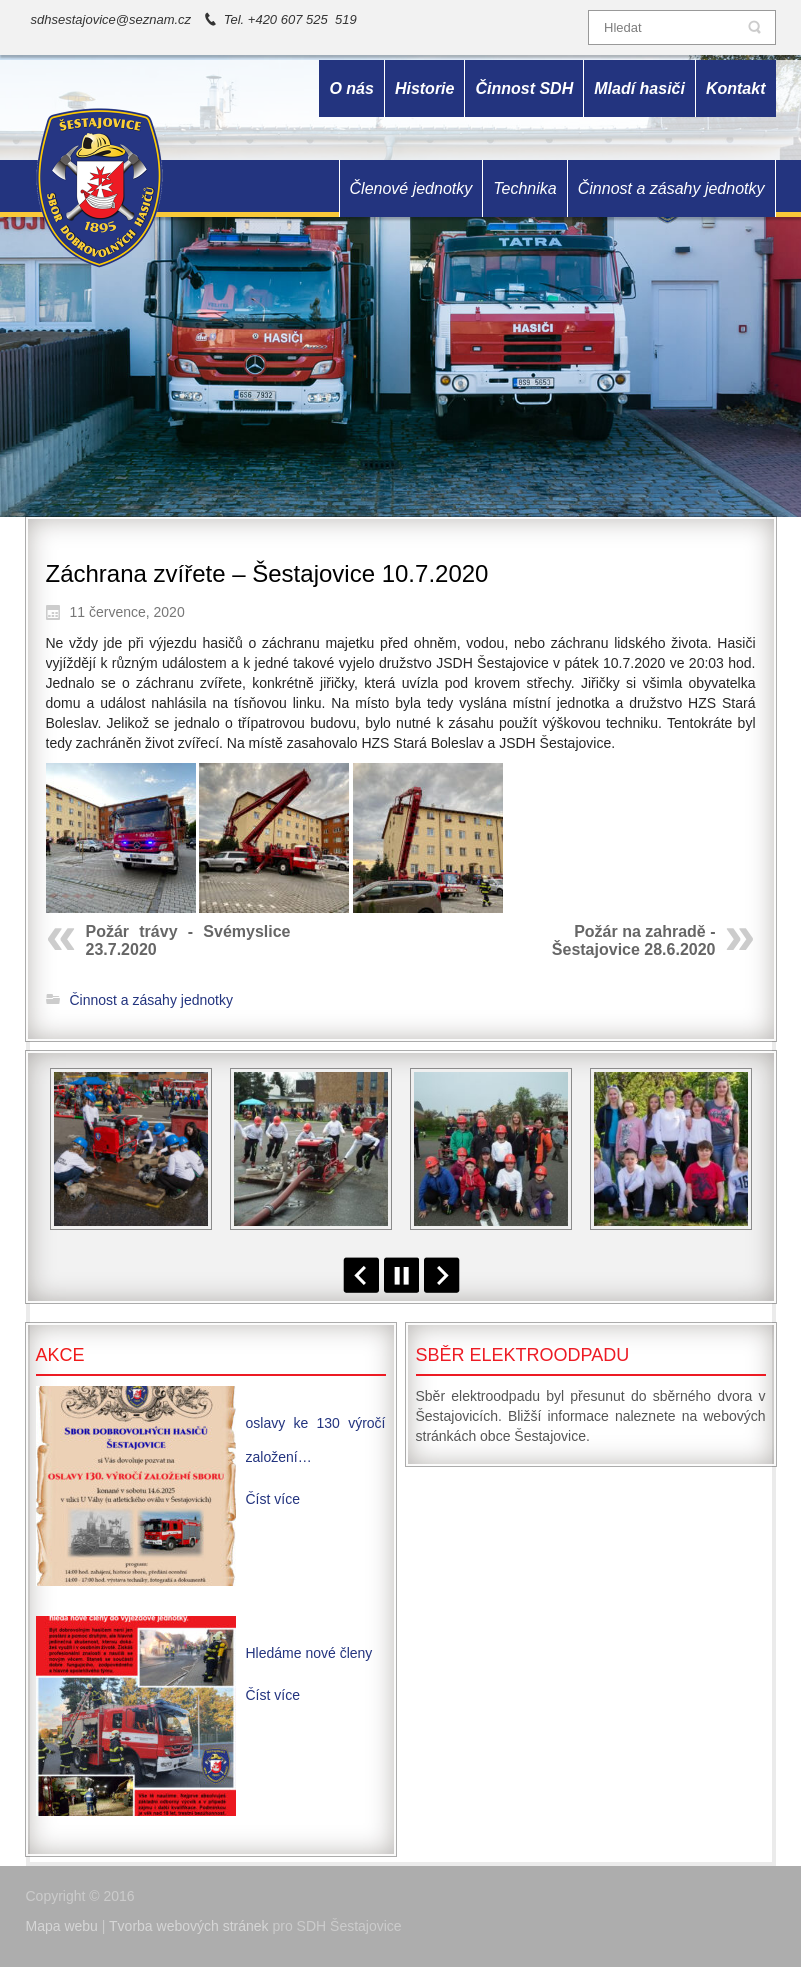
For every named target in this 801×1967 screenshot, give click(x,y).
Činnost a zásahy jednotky (151, 1000)
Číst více (273, 1499)
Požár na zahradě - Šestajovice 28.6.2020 (634, 940)
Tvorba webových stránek (189, 1926)
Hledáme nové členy (309, 1653)
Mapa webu (62, 1926)
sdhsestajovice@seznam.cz (111, 19)
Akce (60, 1355)
